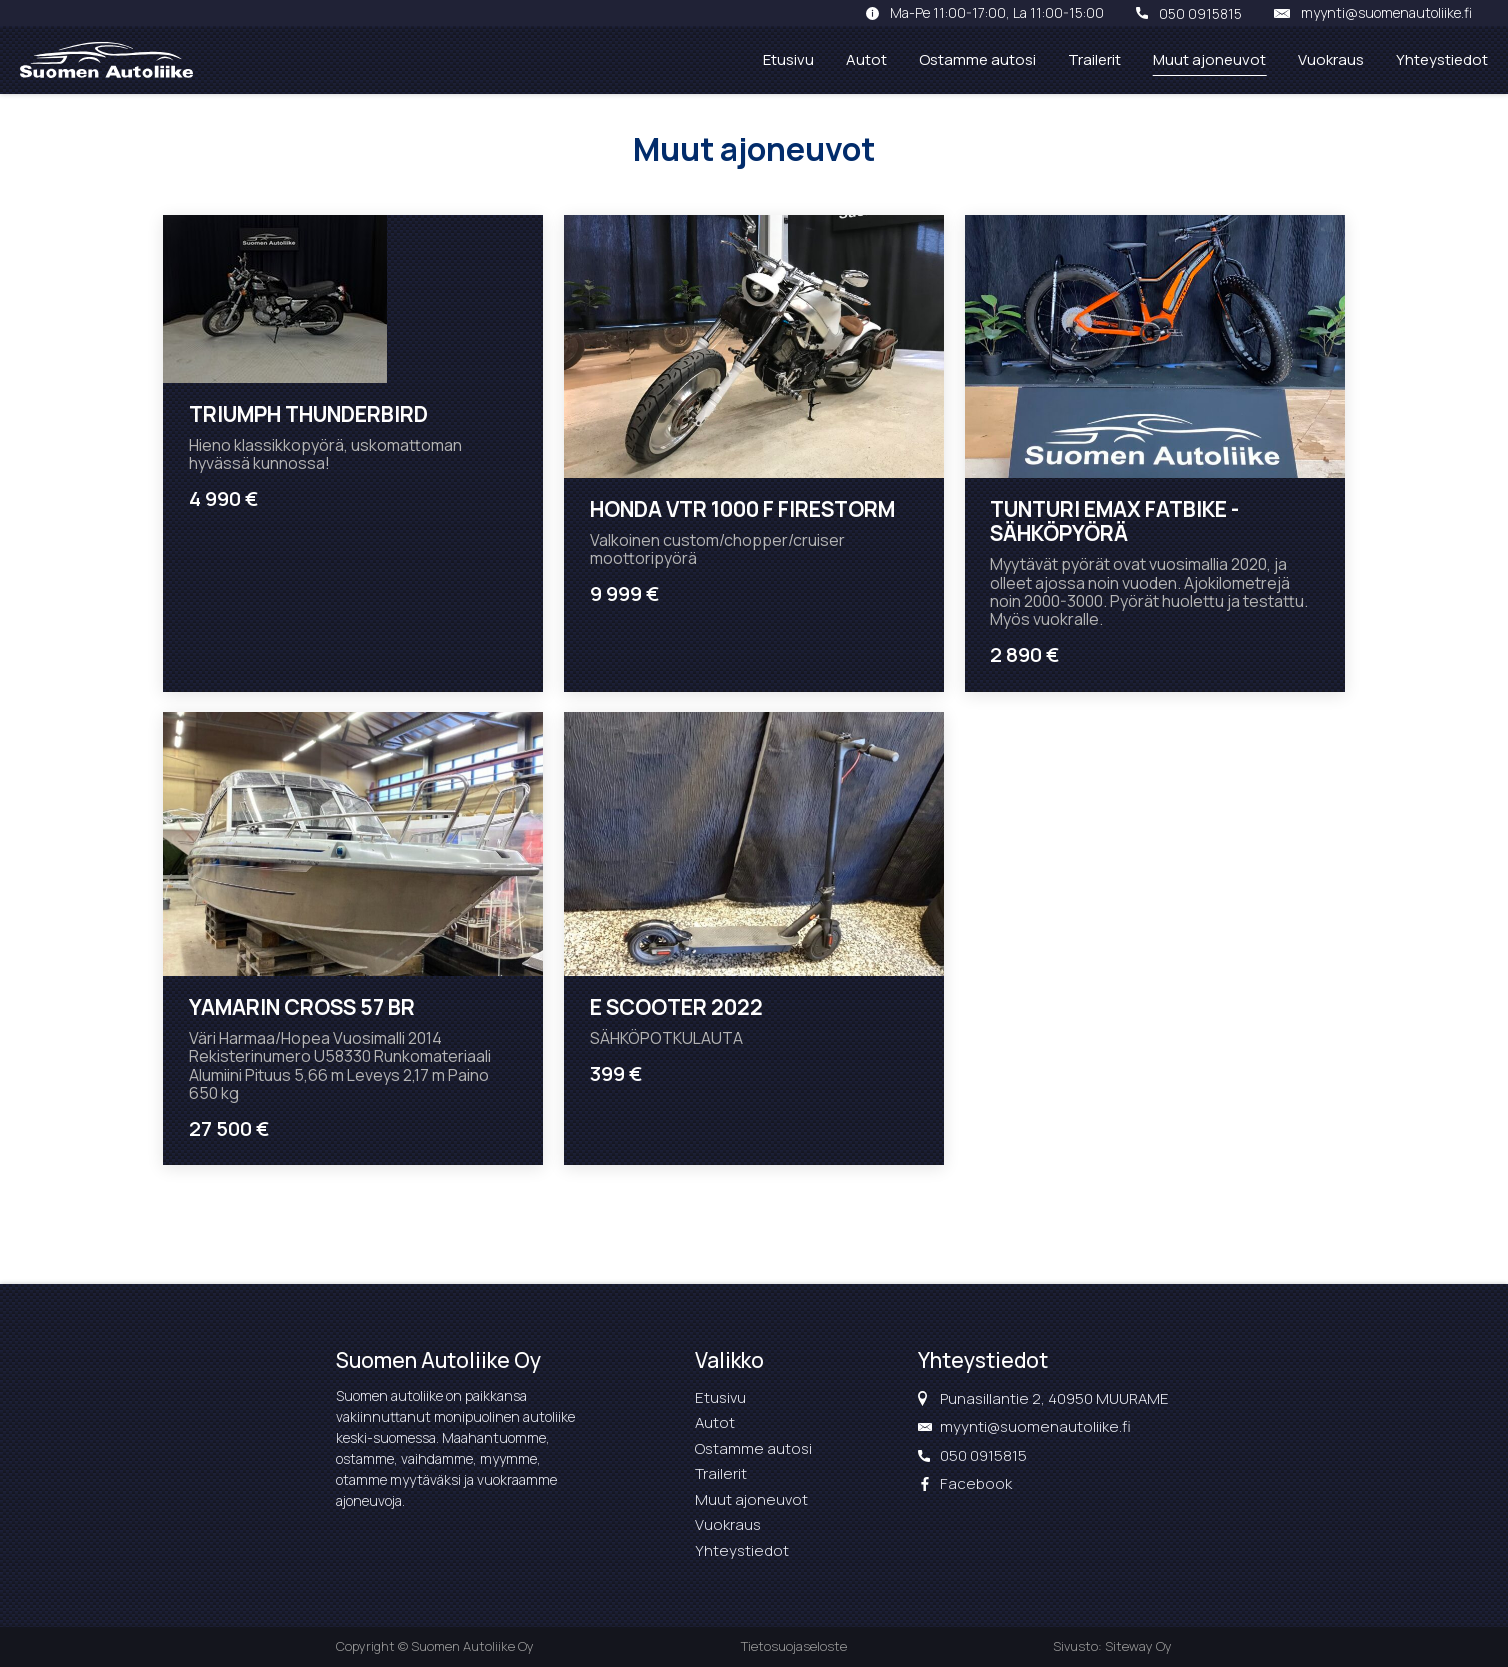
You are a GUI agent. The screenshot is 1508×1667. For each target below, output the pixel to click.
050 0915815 (1200, 13)
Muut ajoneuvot (1209, 59)
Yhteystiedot (1442, 59)
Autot (866, 59)
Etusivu (788, 59)
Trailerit (1094, 59)
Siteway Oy (1138, 1646)
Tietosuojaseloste (794, 1646)
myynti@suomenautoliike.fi (1386, 13)
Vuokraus (1331, 59)
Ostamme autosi (977, 59)
